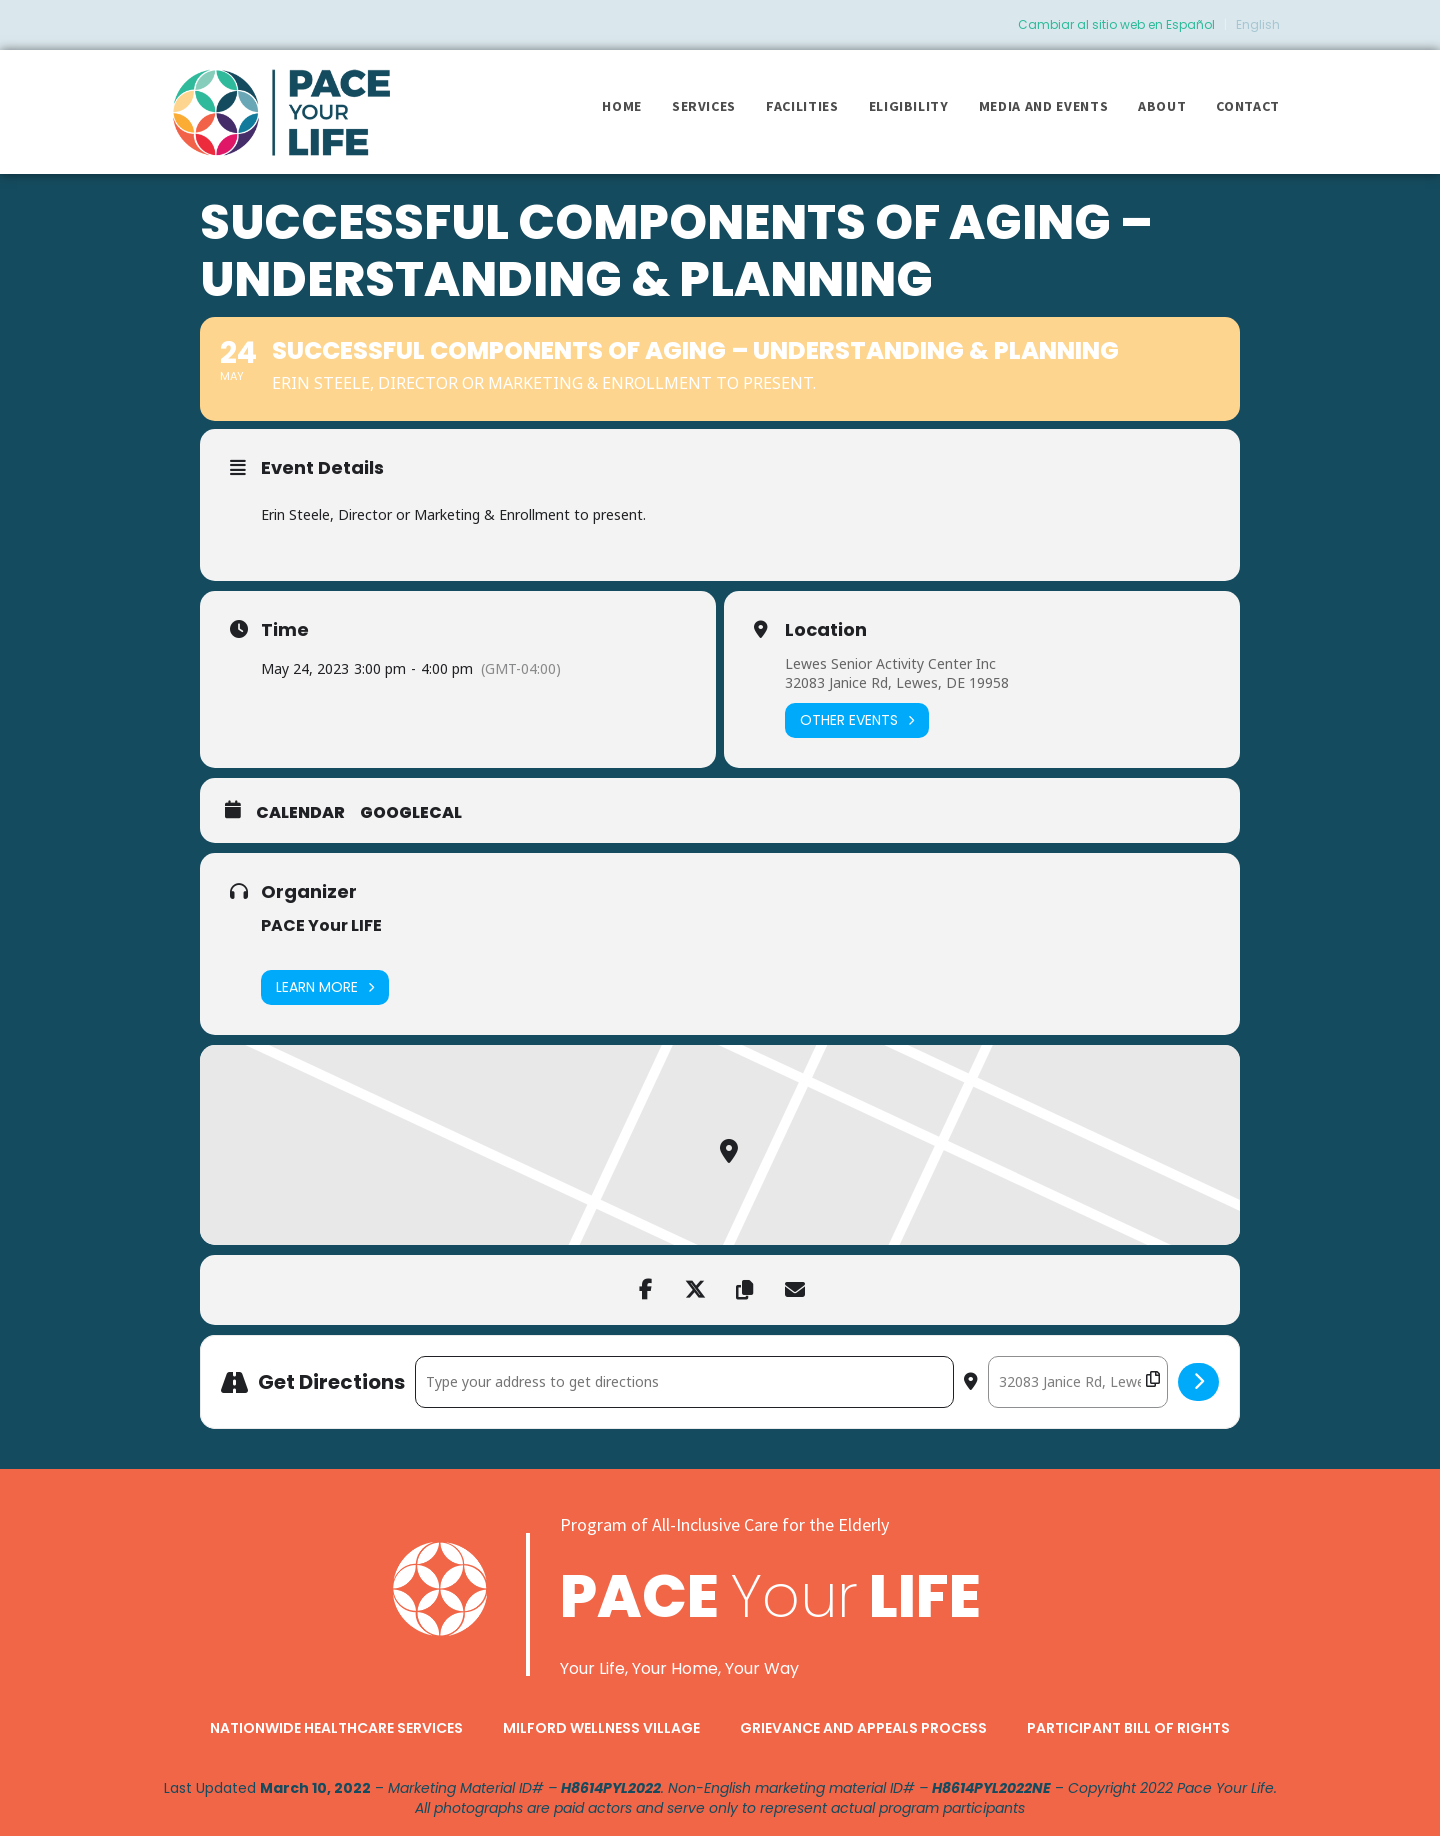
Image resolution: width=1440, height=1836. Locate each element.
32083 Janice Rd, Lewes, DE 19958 (897, 682)
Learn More (325, 987)
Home (622, 106)
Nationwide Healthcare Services (336, 1728)
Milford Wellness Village (601, 1728)
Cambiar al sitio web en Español (1116, 24)
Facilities (802, 106)
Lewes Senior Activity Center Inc (890, 663)
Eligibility (909, 106)
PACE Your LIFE (321, 925)
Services (704, 106)
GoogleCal (411, 813)
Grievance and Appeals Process (863, 1728)
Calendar (300, 813)
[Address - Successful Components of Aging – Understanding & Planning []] (684, 1382)
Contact (1248, 106)
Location (826, 630)
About (1162, 106)
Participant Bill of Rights (1128, 1728)
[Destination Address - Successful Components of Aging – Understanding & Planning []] (1078, 1382)
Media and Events (1043, 106)
